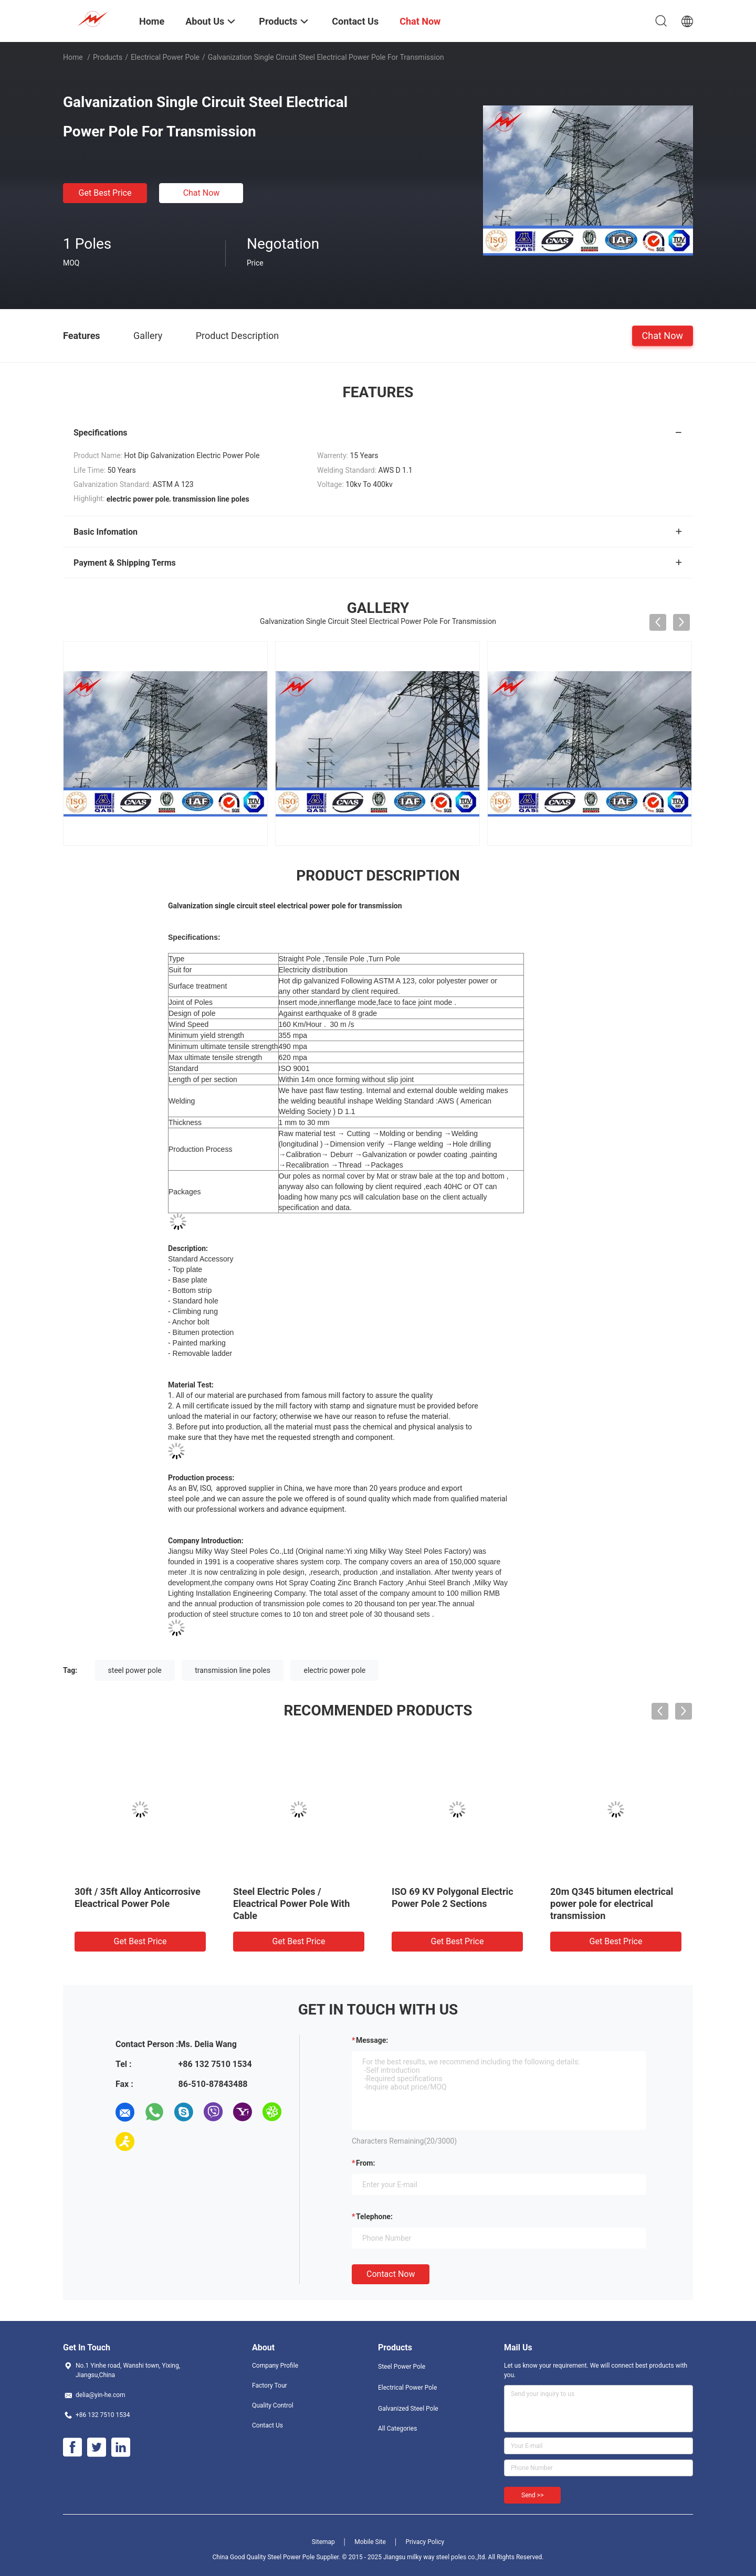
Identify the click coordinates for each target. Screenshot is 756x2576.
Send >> (532, 2495)
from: (365, 2163)
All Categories (397, 2428)
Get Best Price (105, 193)
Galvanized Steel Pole (408, 2408)
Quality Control (272, 2405)
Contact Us (267, 2425)
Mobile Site (370, 2542)
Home (73, 57)
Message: (372, 2040)
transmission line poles (232, 1670)
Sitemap (323, 2542)
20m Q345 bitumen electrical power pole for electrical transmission (611, 1903)
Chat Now (201, 193)
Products (107, 57)
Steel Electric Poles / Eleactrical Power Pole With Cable (291, 1903)
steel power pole (135, 1670)
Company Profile (275, 2365)
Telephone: (374, 2216)
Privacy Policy (424, 2542)
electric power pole (334, 1670)
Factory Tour (269, 2385)
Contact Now (390, 2274)
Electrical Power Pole (165, 57)
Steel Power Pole (401, 2366)
